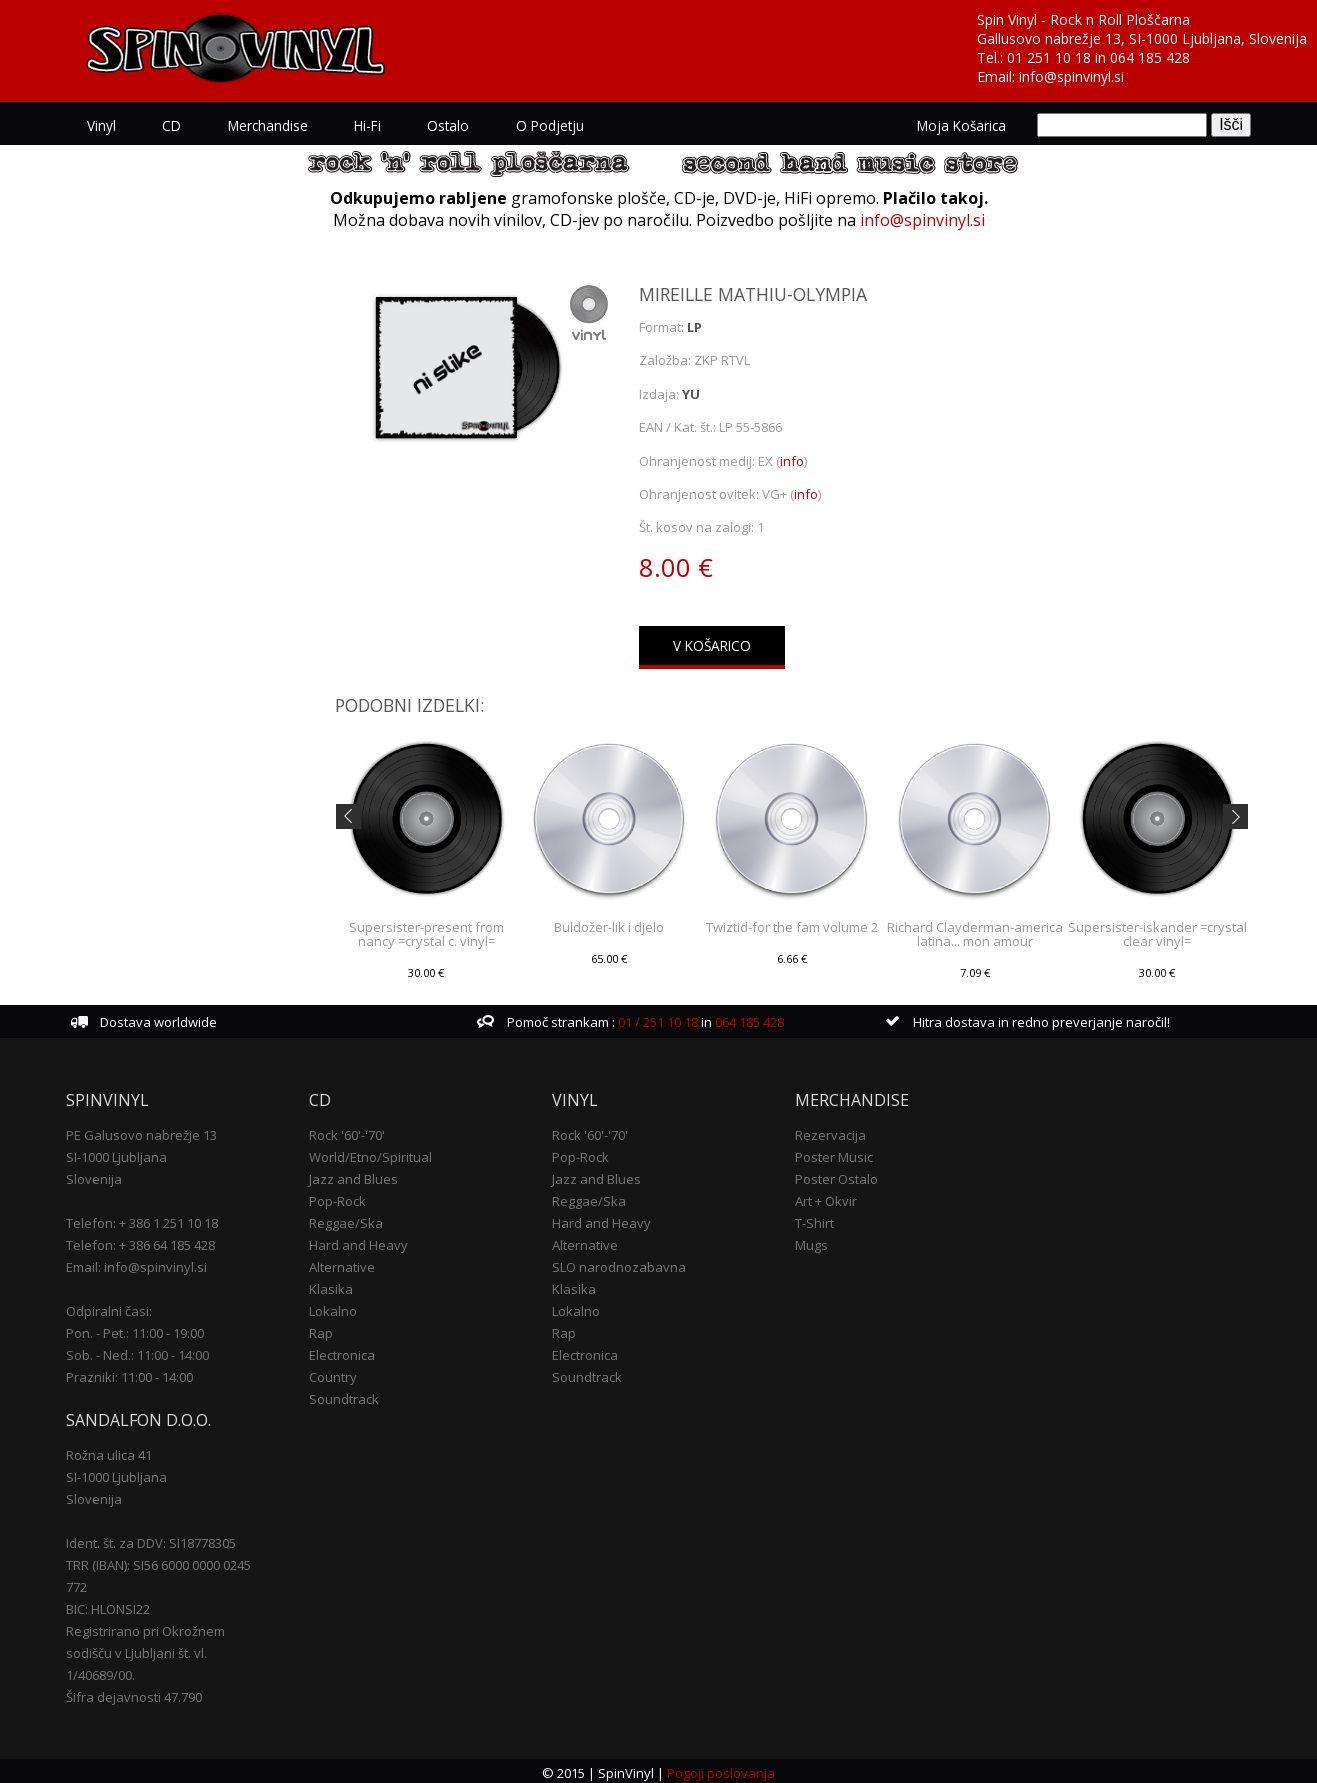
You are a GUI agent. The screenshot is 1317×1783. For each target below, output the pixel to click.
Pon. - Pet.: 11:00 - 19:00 (135, 1330)
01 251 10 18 (1049, 57)
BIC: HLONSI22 (108, 1606)
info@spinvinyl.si (1071, 76)
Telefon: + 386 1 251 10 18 (142, 1220)
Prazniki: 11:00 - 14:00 (129, 1374)
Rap (321, 1330)
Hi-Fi (359, 124)
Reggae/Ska (346, 1220)
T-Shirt (814, 1220)
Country (333, 1374)
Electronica (342, 1352)
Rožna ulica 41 (109, 1452)
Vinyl (100, 124)
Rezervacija (830, 1132)
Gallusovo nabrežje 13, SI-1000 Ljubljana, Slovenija (1142, 38)
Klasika (331, 1286)
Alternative (342, 1264)
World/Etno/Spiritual (370, 1154)
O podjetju (537, 124)
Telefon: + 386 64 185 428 (140, 1242)
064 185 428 (1150, 57)
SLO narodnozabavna (619, 1264)
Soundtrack (344, 1396)
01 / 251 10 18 (656, 1019)
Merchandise (262, 124)
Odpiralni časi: (109, 1308)
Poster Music (834, 1154)
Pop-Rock (337, 1198)
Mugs (811, 1242)
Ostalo (438, 124)
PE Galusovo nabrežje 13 (141, 1132)
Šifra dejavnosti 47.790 (134, 1694)
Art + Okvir (826, 1198)
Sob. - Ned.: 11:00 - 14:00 (137, 1352)
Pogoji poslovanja (721, 1769)
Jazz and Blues (353, 1176)
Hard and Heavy (358, 1242)
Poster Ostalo (836, 1176)
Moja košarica (962, 124)
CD (168, 124)
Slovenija (94, 1176)
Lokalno (333, 1308)
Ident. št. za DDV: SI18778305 (151, 1540)
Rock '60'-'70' (347, 1132)
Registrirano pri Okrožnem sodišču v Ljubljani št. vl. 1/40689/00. (145, 1650)
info (792, 457)
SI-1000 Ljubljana (116, 1154)
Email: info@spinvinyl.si (136, 1264)
